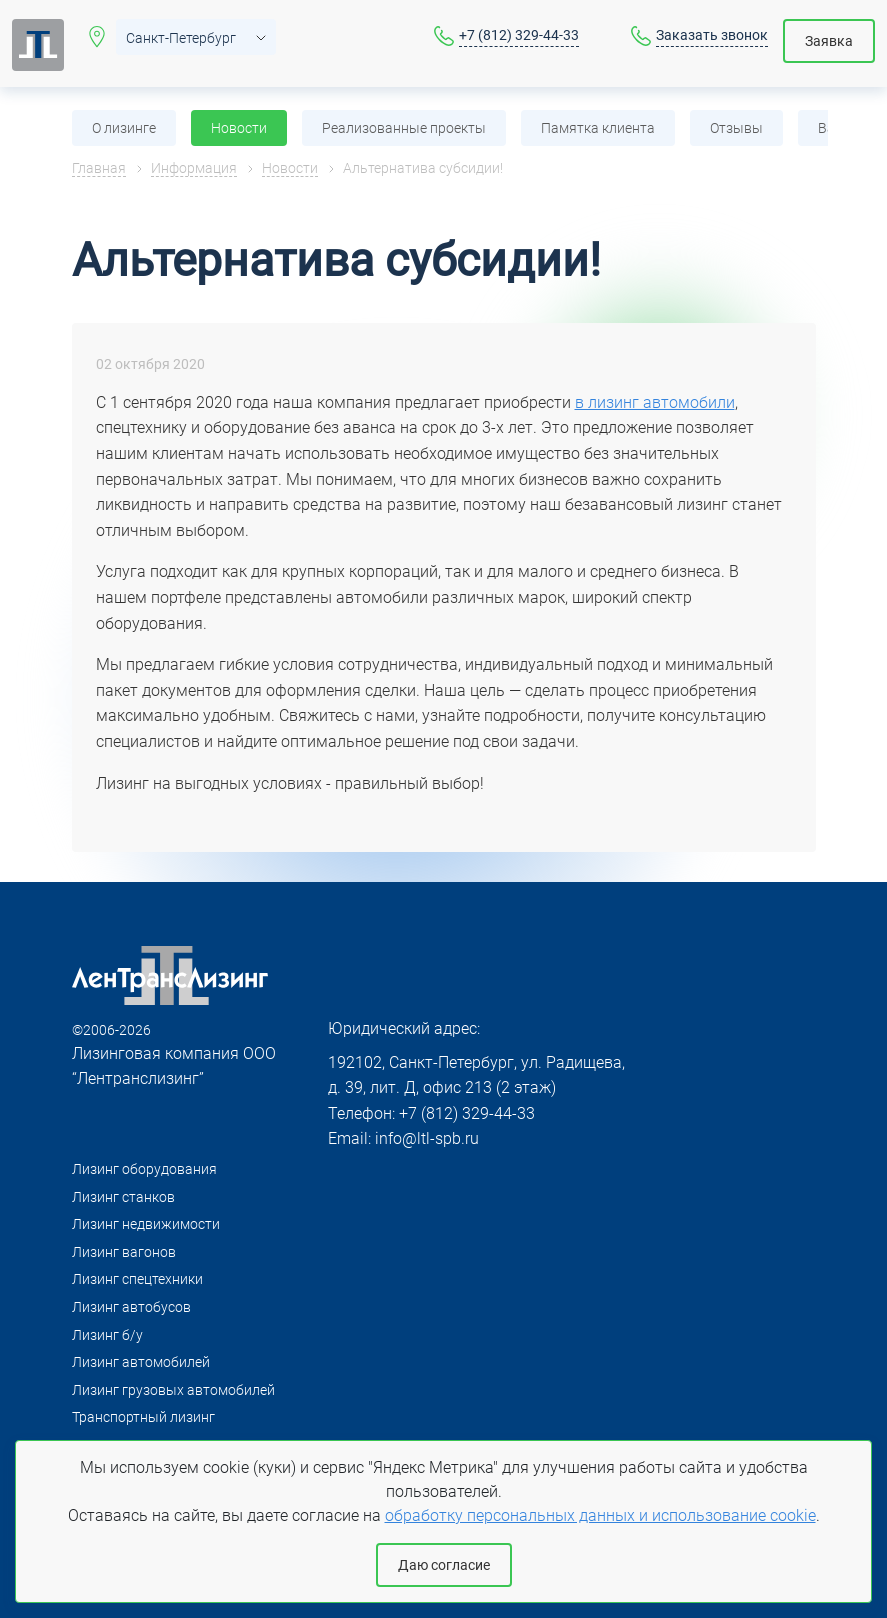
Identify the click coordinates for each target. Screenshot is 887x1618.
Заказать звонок (712, 35)
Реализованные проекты (404, 128)
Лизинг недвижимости (146, 1224)
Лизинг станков (123, 1197)
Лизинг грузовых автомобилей (173, 1390)
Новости (239, 128)
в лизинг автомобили (655, 402)
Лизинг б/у (107, 1335)
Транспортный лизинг (143, 1417)
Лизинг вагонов (124, 1252)
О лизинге (124, 128)
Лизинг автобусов (131, 1307)
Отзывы (736, 128)
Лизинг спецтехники (137, 1279)
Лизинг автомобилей (141, 1362)
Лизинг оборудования (144, 1169)
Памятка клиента (598, 128)
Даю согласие (444, 1565)
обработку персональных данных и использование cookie (600, 1515)
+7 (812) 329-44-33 (519, 35)
